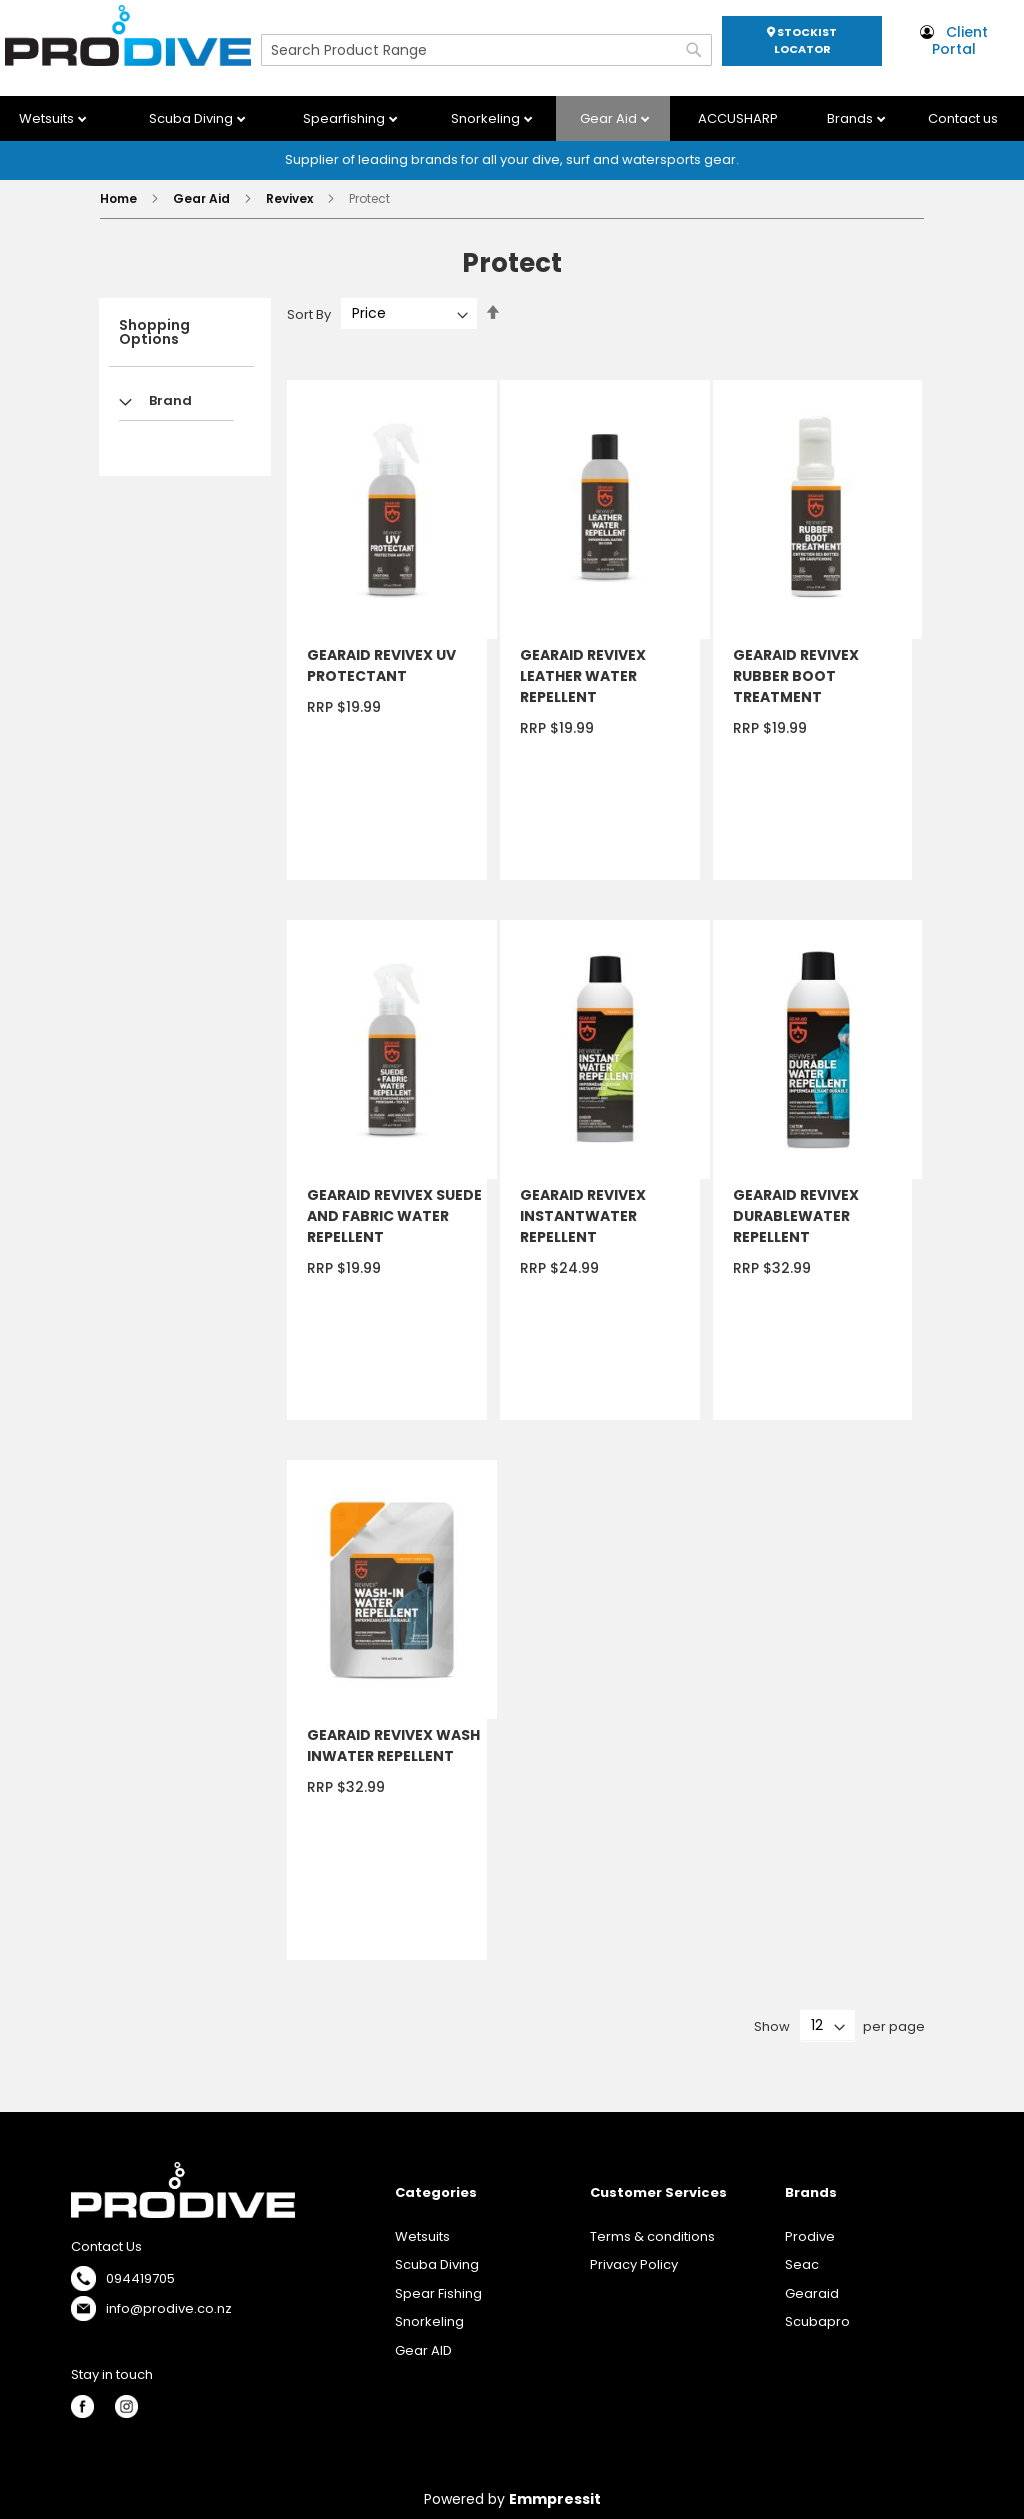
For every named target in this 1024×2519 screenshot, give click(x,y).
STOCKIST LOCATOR (802, 40)
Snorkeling (487, 118)
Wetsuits (48, 118)
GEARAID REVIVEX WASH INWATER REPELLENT (393, 1745)
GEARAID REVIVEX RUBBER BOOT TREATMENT (796, 676)
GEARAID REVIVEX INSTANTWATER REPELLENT (583, 1216)
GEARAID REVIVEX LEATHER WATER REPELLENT (583, 676)
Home (120, 198)
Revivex (291, 198)
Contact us (963, 118)
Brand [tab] (170, 400)
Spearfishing (345, 118)
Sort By (309, 313)
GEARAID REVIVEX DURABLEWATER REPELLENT (796, 1216)
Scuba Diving (192, 118)
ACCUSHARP (738, 118)
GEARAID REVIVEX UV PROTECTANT (381, 665)
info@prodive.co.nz (169, 2308)
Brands (851, 118)
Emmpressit (555, 2499)
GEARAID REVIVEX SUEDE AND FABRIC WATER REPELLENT (394, 1216)
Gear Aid (610, 118)
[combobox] (486, 50)
